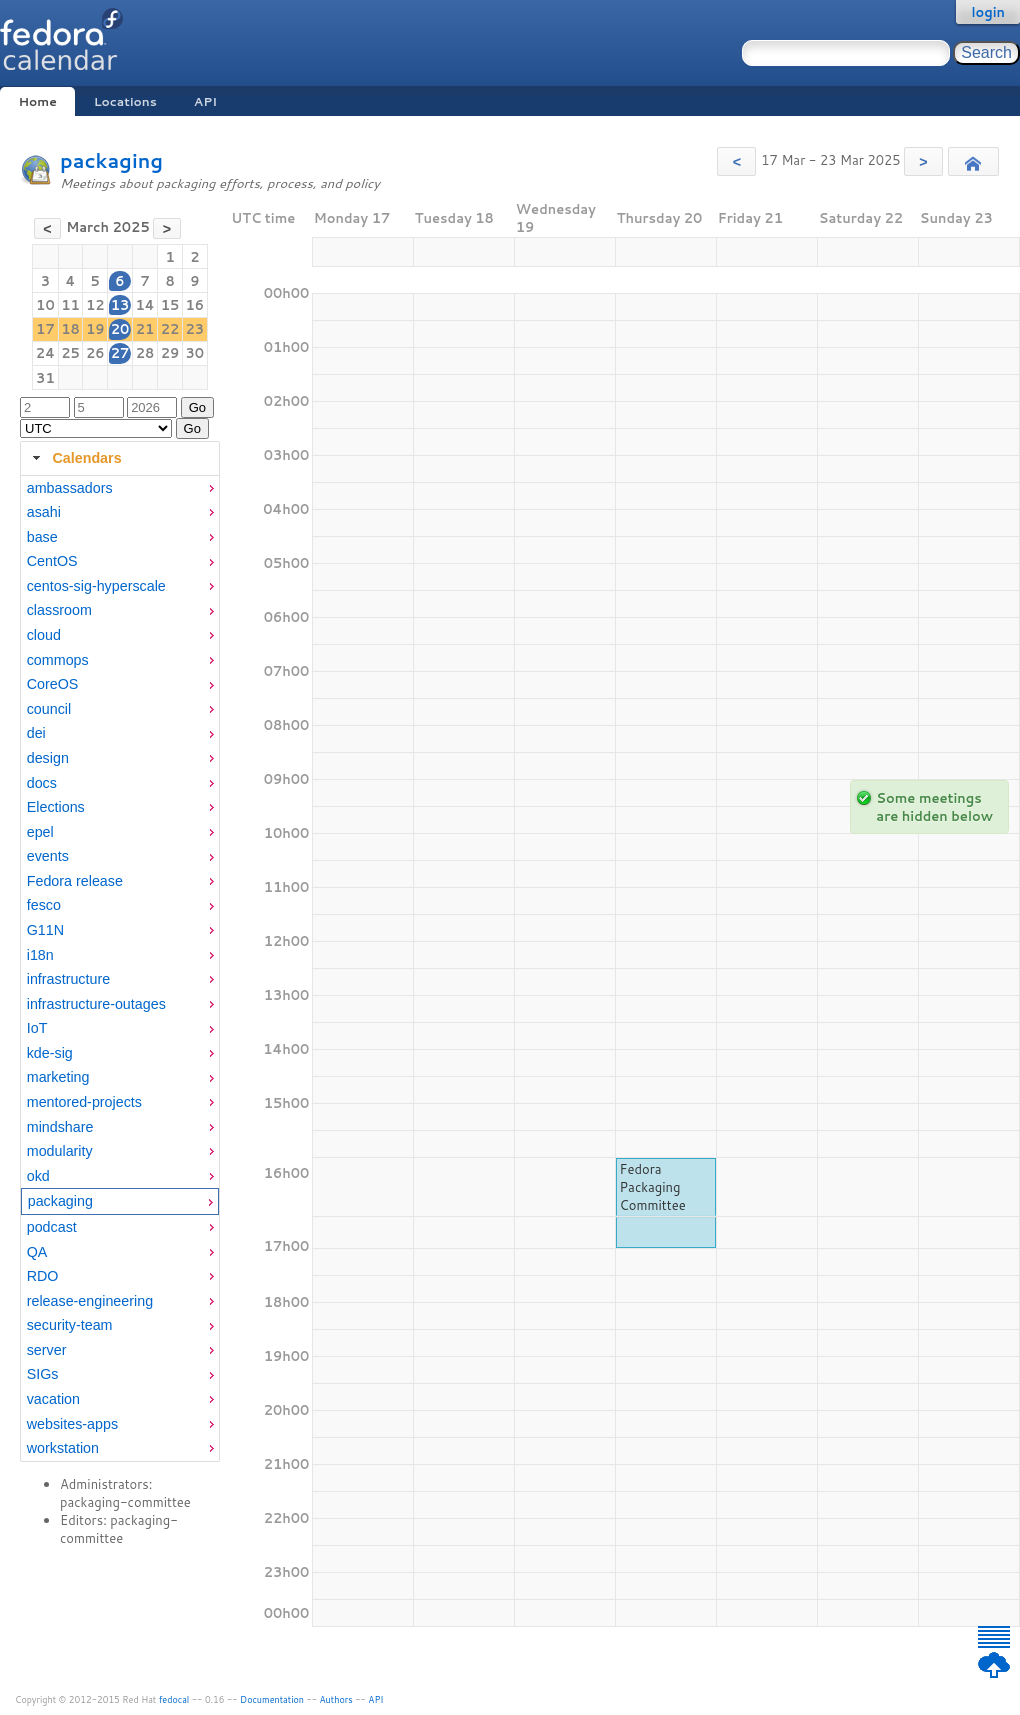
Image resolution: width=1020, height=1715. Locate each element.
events (48, 856)
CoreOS (53, 684)
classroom (59, 610)
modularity (60, 1151)
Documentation (272, 1699)
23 (195, 329)
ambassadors (70, 488)
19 (95, 329)
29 (170, 353)
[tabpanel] (120, 969)
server (47, 1350)
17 (45, 329)
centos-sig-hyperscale (96, 586)
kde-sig (50, 1053)
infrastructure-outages (96, 1004)
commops (58, 660)
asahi (44, 512)
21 (145, 329)
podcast (52, 1227)
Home (37, 101)
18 (70, 329)
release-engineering (90, 1301)
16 (195, 305)
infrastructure (68, 979)
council (49, 709)
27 (120, 353)
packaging (111, 160)
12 (95, 305)
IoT (37, 1028)
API (205, 101)
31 (45, 378)
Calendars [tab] (74, 458)
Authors (336, 1699)
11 (70, 305)
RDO (43, 1276)
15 (170, 305)
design (48, 758)
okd (38, 1176)
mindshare (60, 1127)
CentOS (52, 561)
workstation (63, 1448)
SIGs (43, 1374)
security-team (70, 1325)
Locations (125, 101)
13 (120, 305)
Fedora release (75, 881)
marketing (58, 1077)
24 (45, 353)
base (42, 537)
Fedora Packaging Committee (653, 1187)
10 (45, 305)
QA (37, 1252)
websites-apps (72, 1424)
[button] (736, 161)
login (988, 12)
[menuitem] (120, 488)
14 (144, 305)
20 (120, 329)
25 (70, 353)
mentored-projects (84, 1102)
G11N (45, 930)
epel (40, 832)
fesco (44, 905)
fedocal (174, 1699)
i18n (40, 955)
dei (36, 733)
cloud (44, 635)
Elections (56, 807)
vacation (53, 1399)
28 (145, 353)
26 (95, 353)
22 (170, 329)
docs (42, 783)
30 (195, 353)
